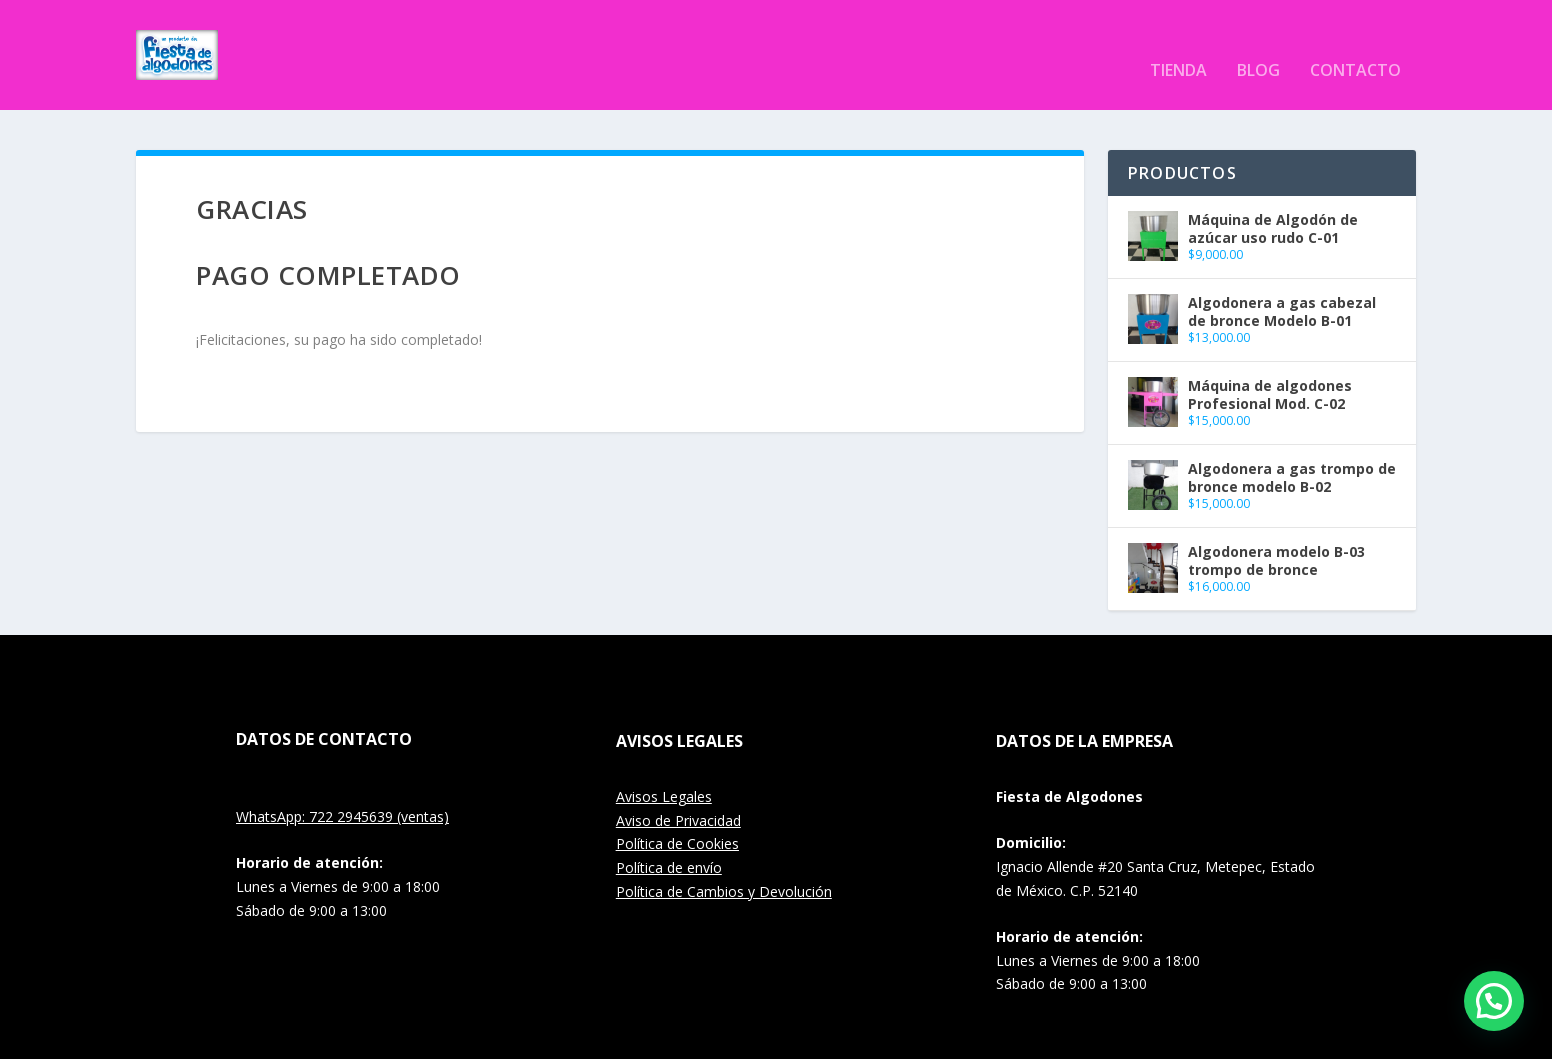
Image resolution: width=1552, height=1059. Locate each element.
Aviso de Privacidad (678, 790)
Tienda (1178, 41)
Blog (1258, 41)
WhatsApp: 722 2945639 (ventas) (342, 786)
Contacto (1355, 41)
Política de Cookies (677, 813)
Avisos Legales (664, 766)
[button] (1494, 1001)
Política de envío (669, 837)
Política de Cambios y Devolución (724, 861)
